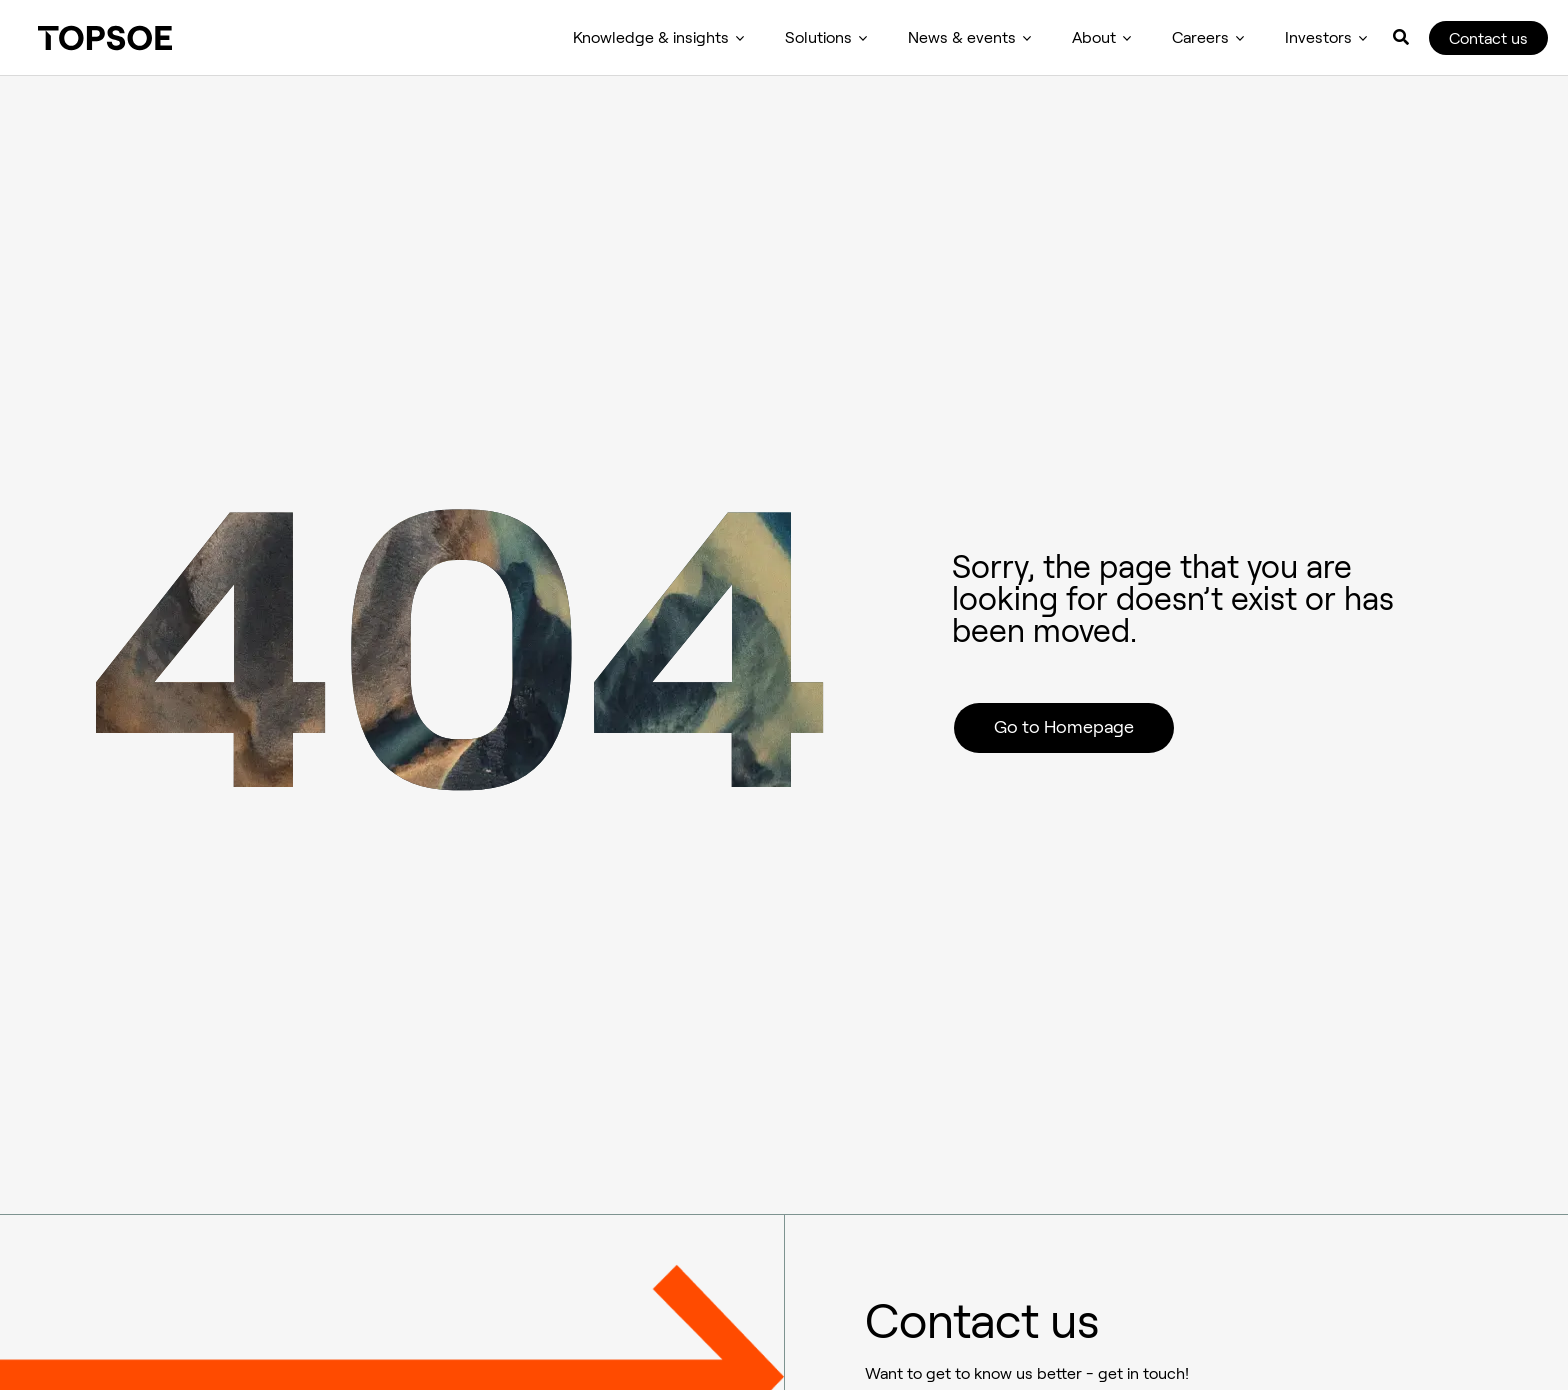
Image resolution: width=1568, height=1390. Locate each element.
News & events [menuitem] (962, 37)
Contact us (1488, 38)
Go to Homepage (1064, 727)
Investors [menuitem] (1318, 37)
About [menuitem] (1094, 37)
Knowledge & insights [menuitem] (651, 37)
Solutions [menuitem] (818, 37)
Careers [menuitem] (1200, 37)
